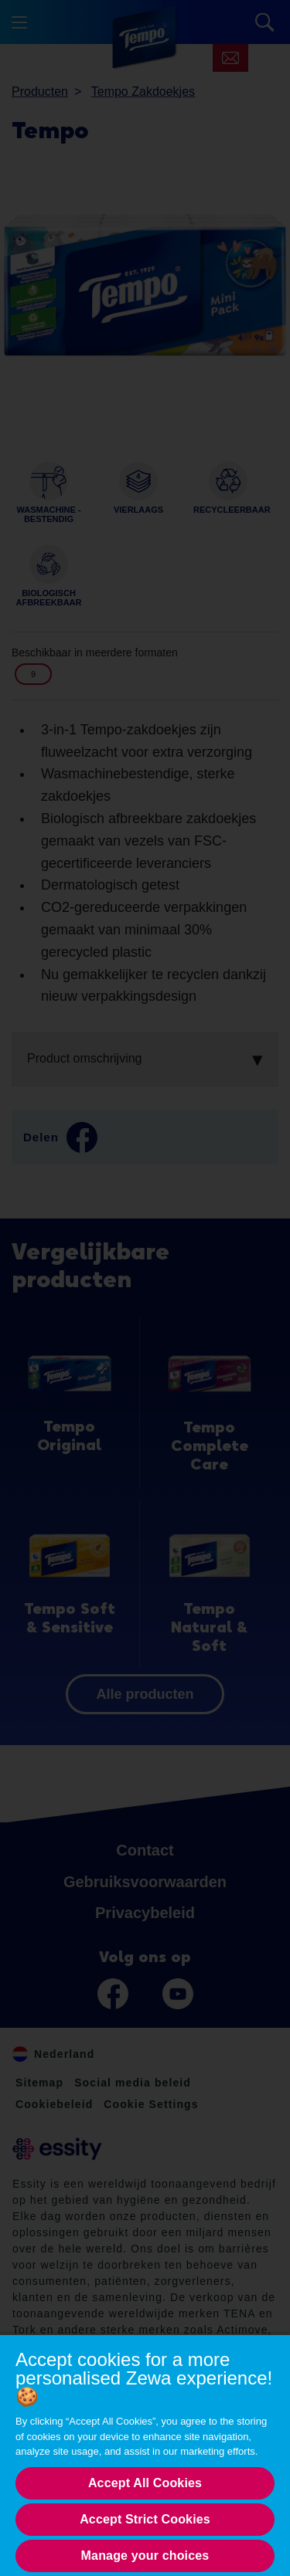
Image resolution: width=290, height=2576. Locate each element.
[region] (145, 2455)
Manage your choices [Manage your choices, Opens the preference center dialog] (145, 2555)
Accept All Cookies (145, 2483)
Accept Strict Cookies (145, 2519)
